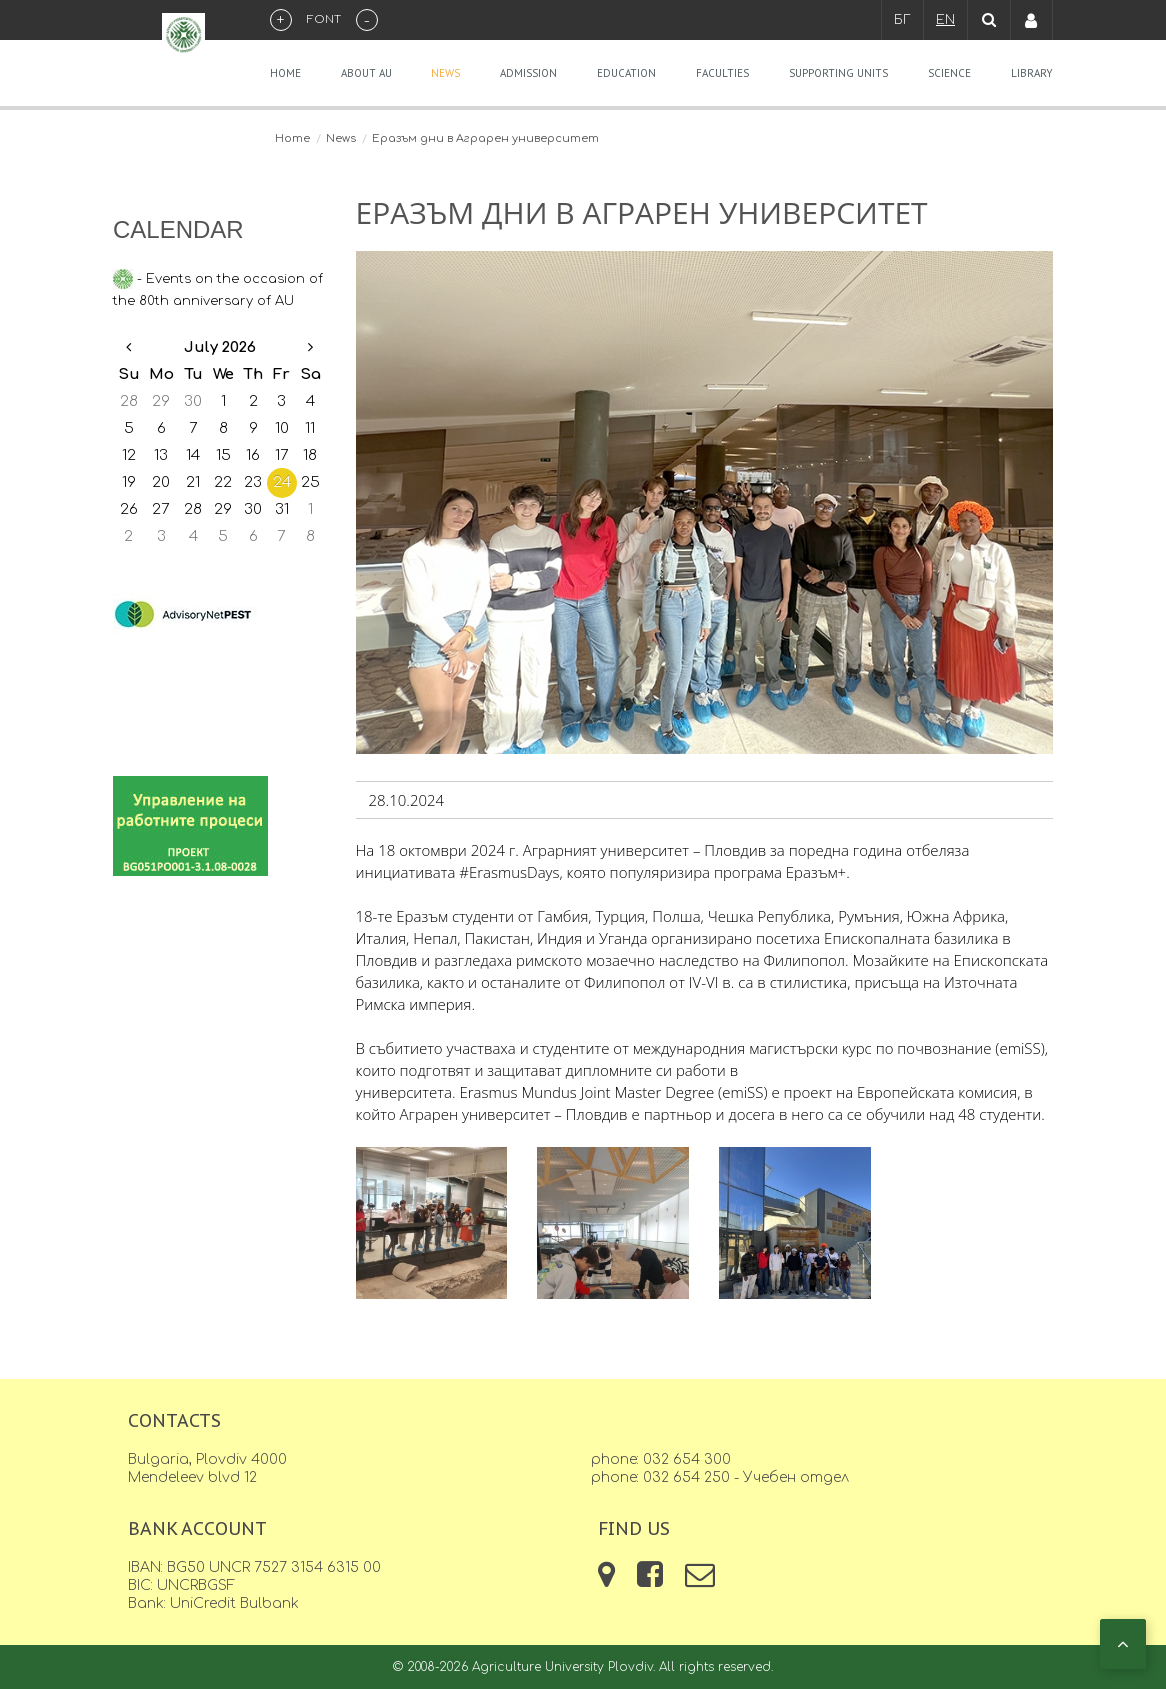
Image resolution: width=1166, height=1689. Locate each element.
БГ (902, 20)
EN (945, 20)
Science (949, 73)
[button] (1123, 1644)
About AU (366, 73)
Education (626, 73)
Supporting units (838, 73)
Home (285, 73)
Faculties (722, 73)
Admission (528, 73)
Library (1032, 73)
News (445, 73)
